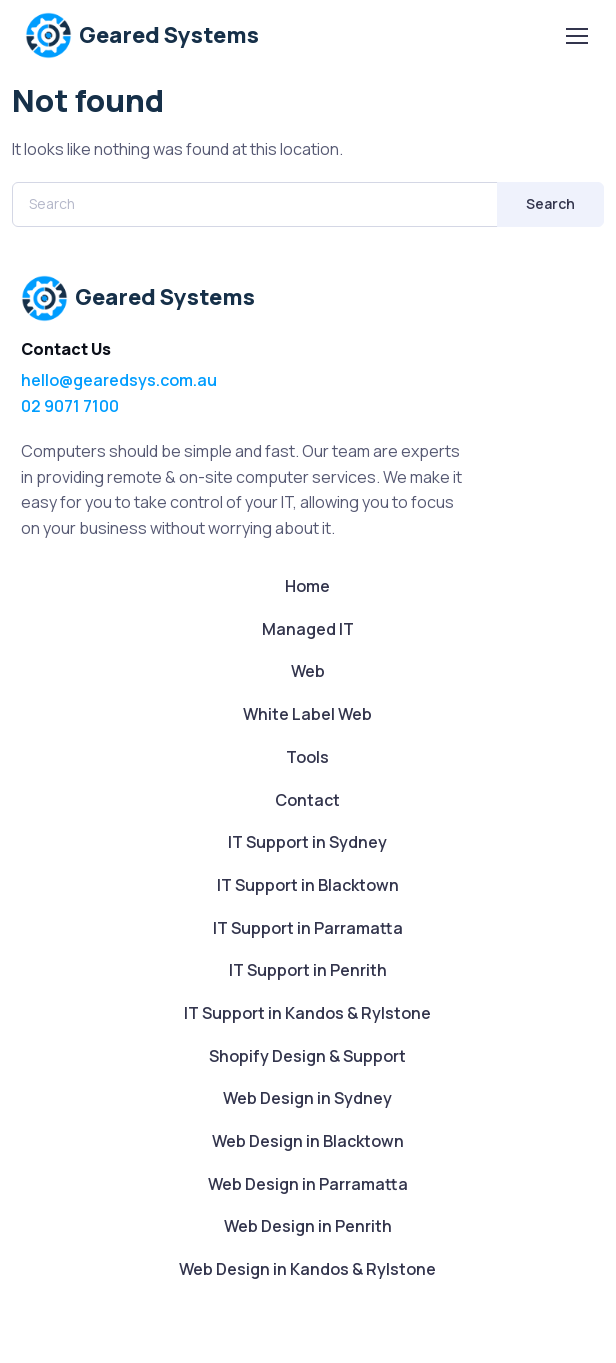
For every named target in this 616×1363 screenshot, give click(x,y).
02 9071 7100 (70, 406)
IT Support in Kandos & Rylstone (307, 1013)
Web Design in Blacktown (308, 1141)
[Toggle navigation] (576, 36)
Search (550, 203)
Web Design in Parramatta (308, 1184)
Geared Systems (142, 35)
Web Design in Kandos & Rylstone (307, 1269)
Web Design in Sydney (307, 1098)
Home (307, 586)
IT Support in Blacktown (308, 885)
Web (308, 671)
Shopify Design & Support (307, 1056)
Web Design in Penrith (308, 1226)
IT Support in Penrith (308, 970)
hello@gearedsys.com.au (119, 380)
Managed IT (308, 629)
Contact (307, 800)
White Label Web (307, 714)
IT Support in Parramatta (308, 928)
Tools (307, 757)
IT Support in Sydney (307, 842)
